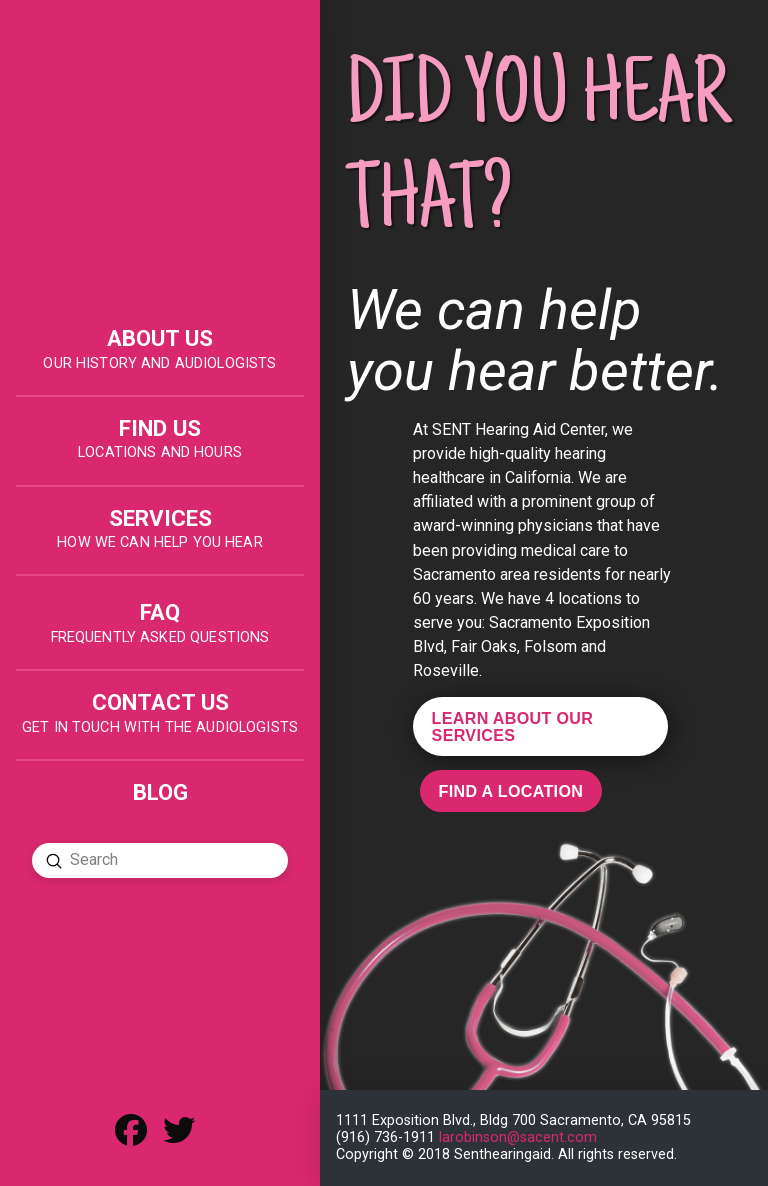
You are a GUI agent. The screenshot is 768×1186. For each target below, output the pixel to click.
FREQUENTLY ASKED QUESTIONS (160, 637)
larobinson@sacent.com (518, 1137)
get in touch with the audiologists (160, 727)
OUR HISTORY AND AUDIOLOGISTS (159, 363)
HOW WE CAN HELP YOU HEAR (159, 542)
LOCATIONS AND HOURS (160, 452)
